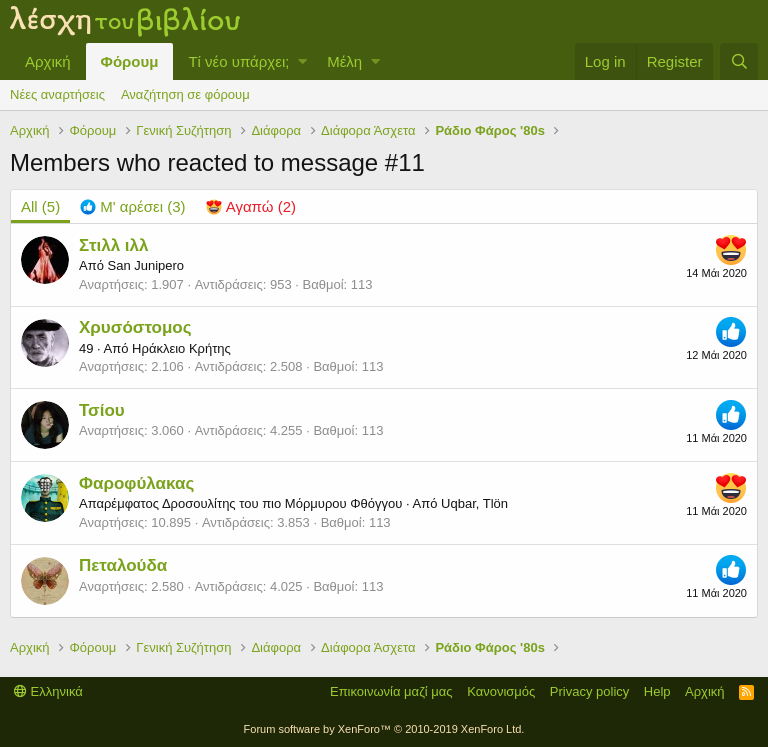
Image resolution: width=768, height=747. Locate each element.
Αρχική (48, 61)
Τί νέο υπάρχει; (238, 61)
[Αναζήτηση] (739, 61)
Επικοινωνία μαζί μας (391, 691)
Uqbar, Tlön (474, 503)
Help (657, 691)
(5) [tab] (40, 206)
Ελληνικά (48, 691)
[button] (302, 61)
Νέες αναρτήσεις (57, 94)
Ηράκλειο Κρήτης (181, 348)
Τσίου (102, 410)
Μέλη (344, 61)
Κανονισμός (501, 691)
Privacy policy (589, 691)
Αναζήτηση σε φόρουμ (185, 94)
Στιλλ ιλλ (114, 245)
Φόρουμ (130, 61)
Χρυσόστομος (135, 327)
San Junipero (145, 265)
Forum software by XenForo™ (384, 729)
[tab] (132, 206)
